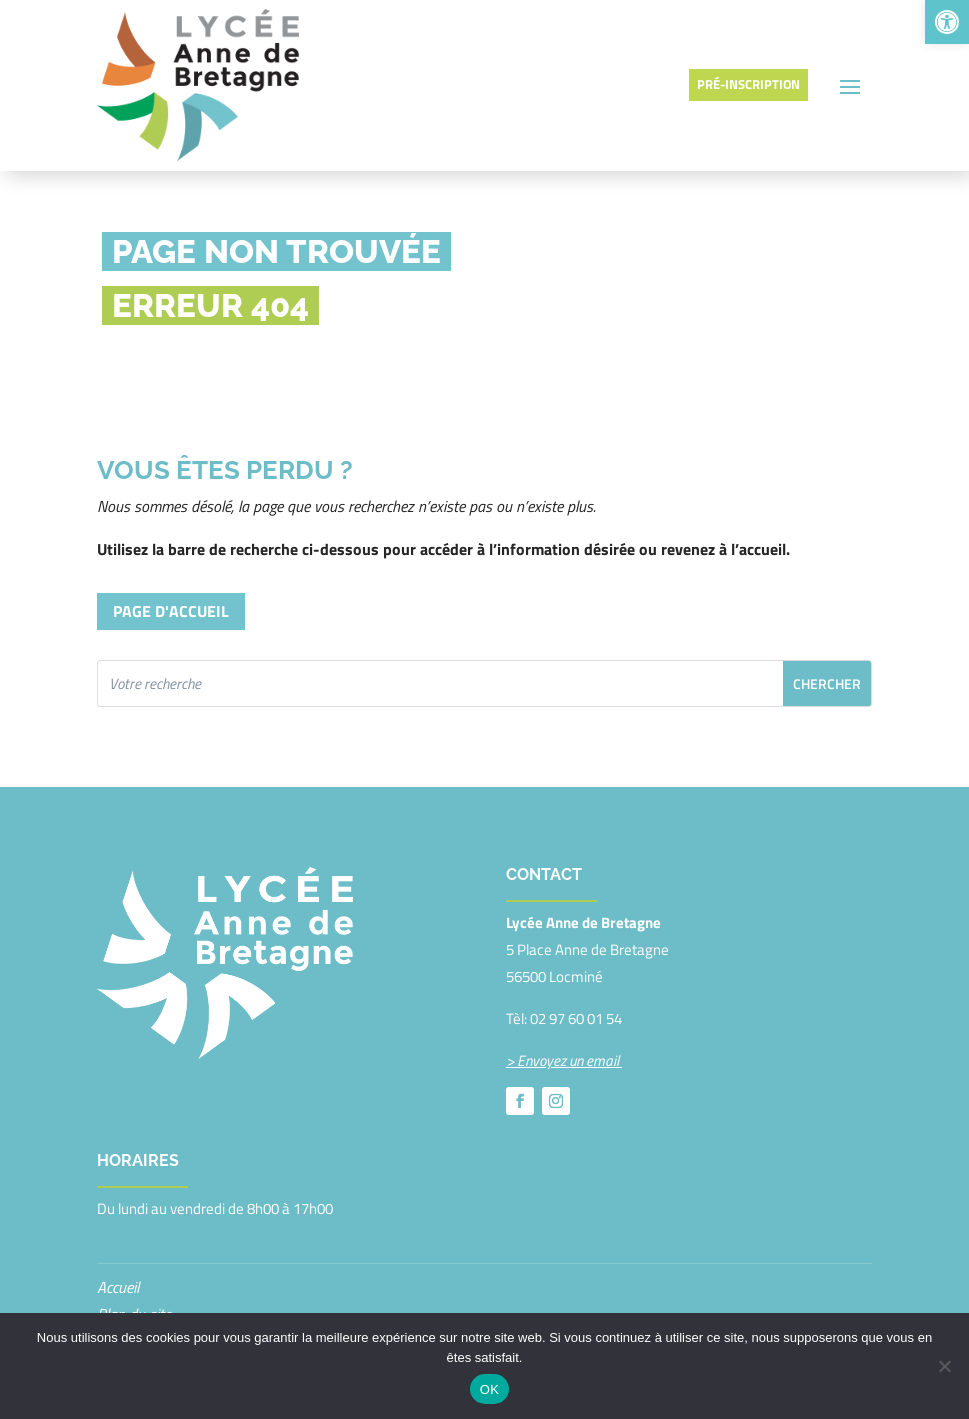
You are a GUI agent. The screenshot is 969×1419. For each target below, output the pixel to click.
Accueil (118, 1229)
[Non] (944, 1366)
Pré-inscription (748, 55)
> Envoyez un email (564, 1002)
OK (489, 1389)
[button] (947, 22)
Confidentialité (141, 1310)
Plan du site (134, 1256)
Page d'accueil (171, 553)
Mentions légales (149, 1283)
